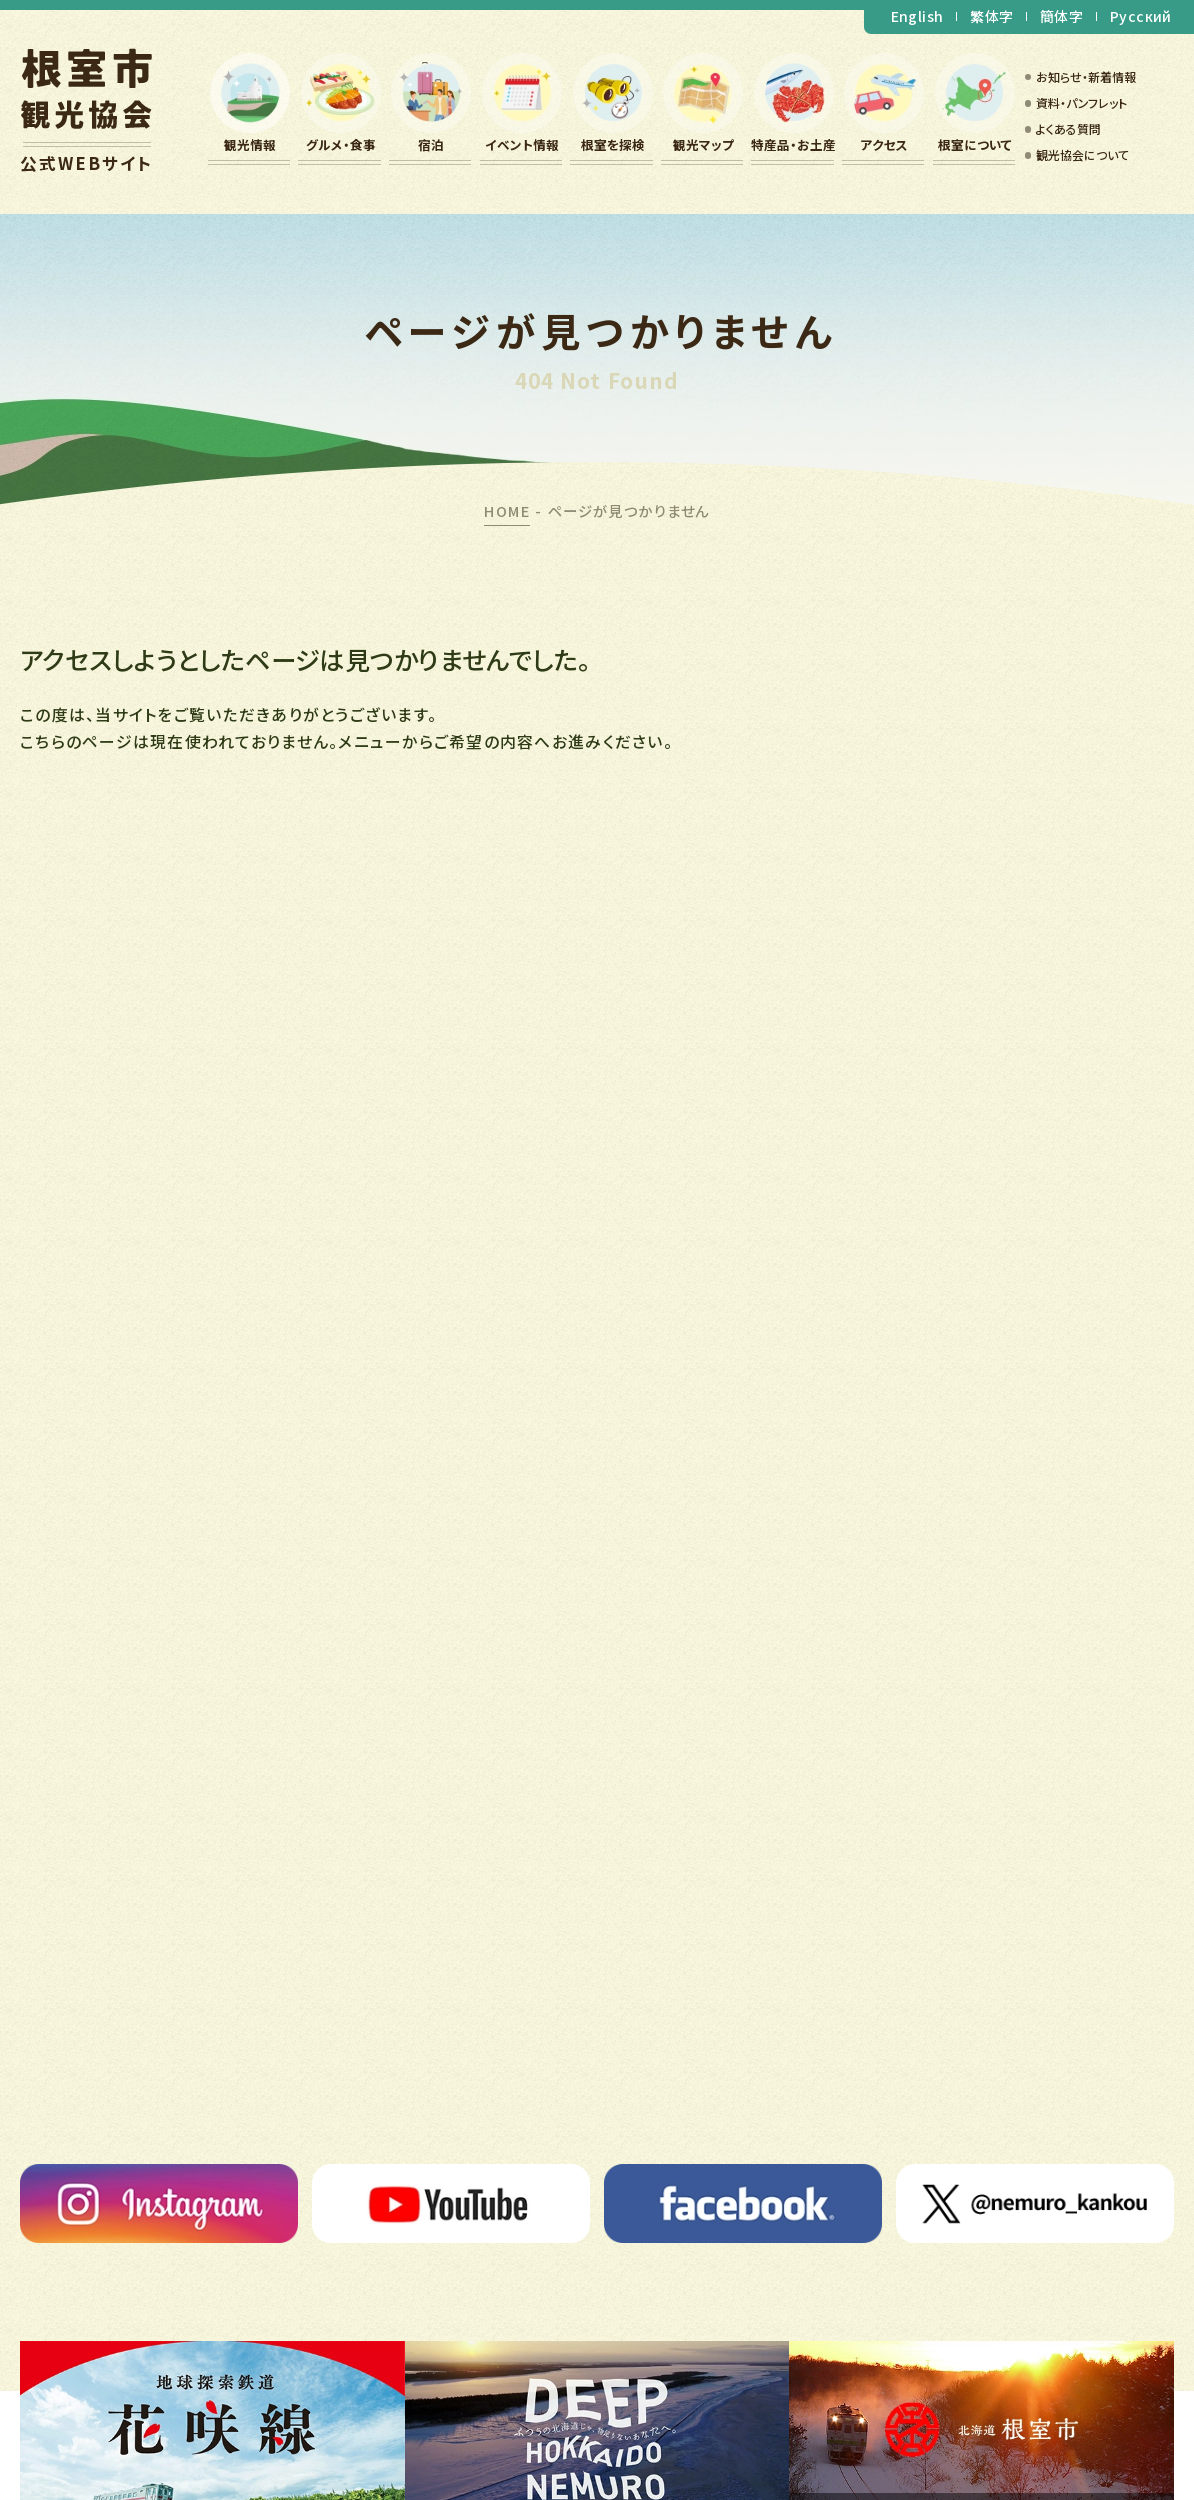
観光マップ (703, 144)
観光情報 (250, 144)
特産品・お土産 (793, 144)
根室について (975, 144)
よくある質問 (1068, 128)
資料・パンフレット (1081, 102)
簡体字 (1061, 16)
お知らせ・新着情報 (1086, 76)
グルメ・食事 (341, 144)
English (917, 16)
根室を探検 (613, 144)
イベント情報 (522, 144)
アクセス (884, 144)
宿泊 (431, 144)
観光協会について (1082, 154)
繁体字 (991, 16)
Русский (1141, 16)
